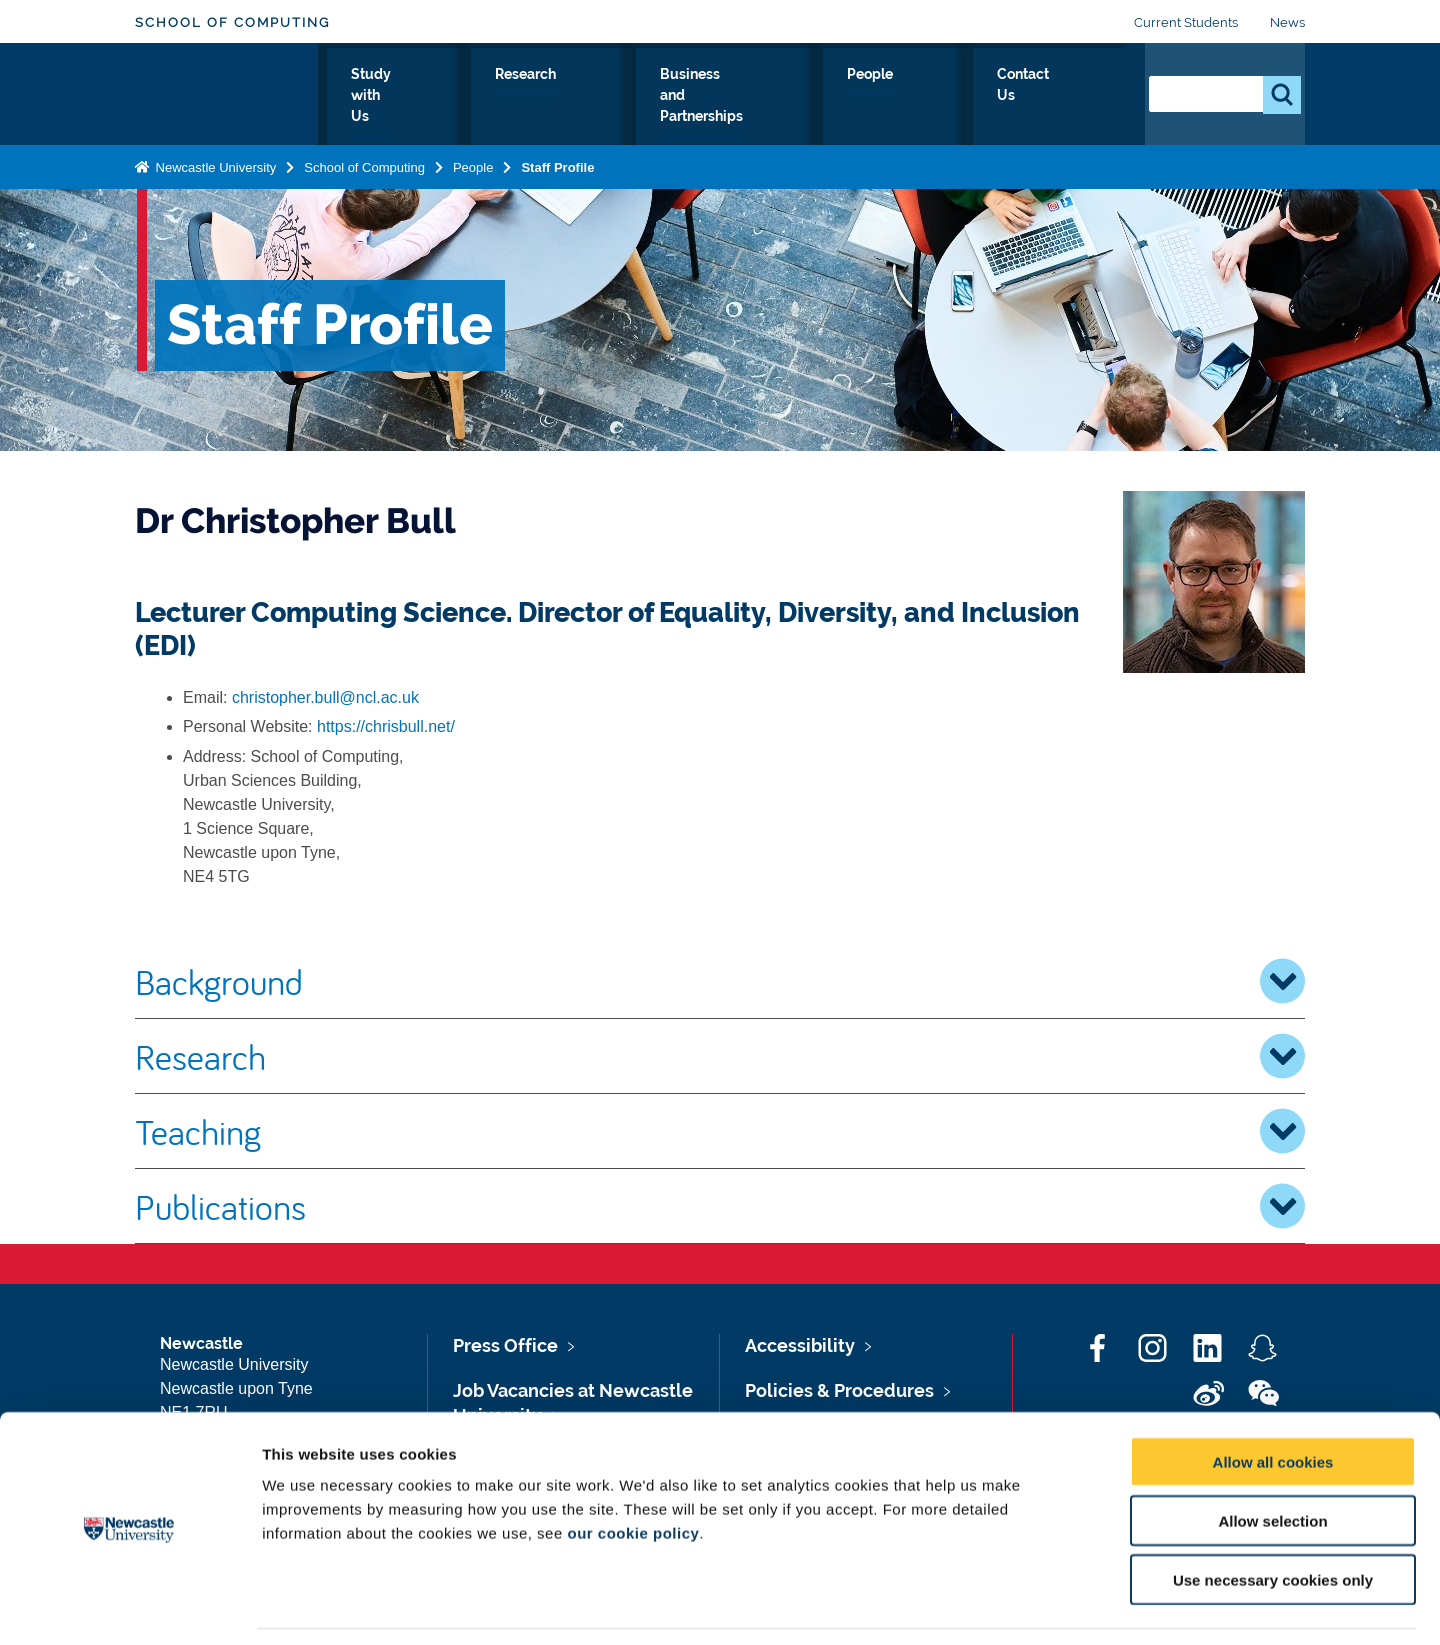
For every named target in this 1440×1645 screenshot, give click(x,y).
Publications (720, 1206)
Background (720, 981)
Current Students (1186, 22)
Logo (226, 92)
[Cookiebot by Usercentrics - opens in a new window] (129, 1606)
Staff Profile (557, 163)
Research (637, 97)
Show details (1049, 1605)
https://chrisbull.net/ (386, 726)
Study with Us (515, 97)
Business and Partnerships (807, 97)
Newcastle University (214, 163)
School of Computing (232, 22)
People (968, 97)
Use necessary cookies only (1273, 1517)
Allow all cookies (1273, 1399)
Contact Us (1070, 97)
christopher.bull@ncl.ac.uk (325, 697)
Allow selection (1272, 1458)
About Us (394, 97)
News (1287, 22)
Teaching (720, 1131)
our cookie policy (633, 1470)
